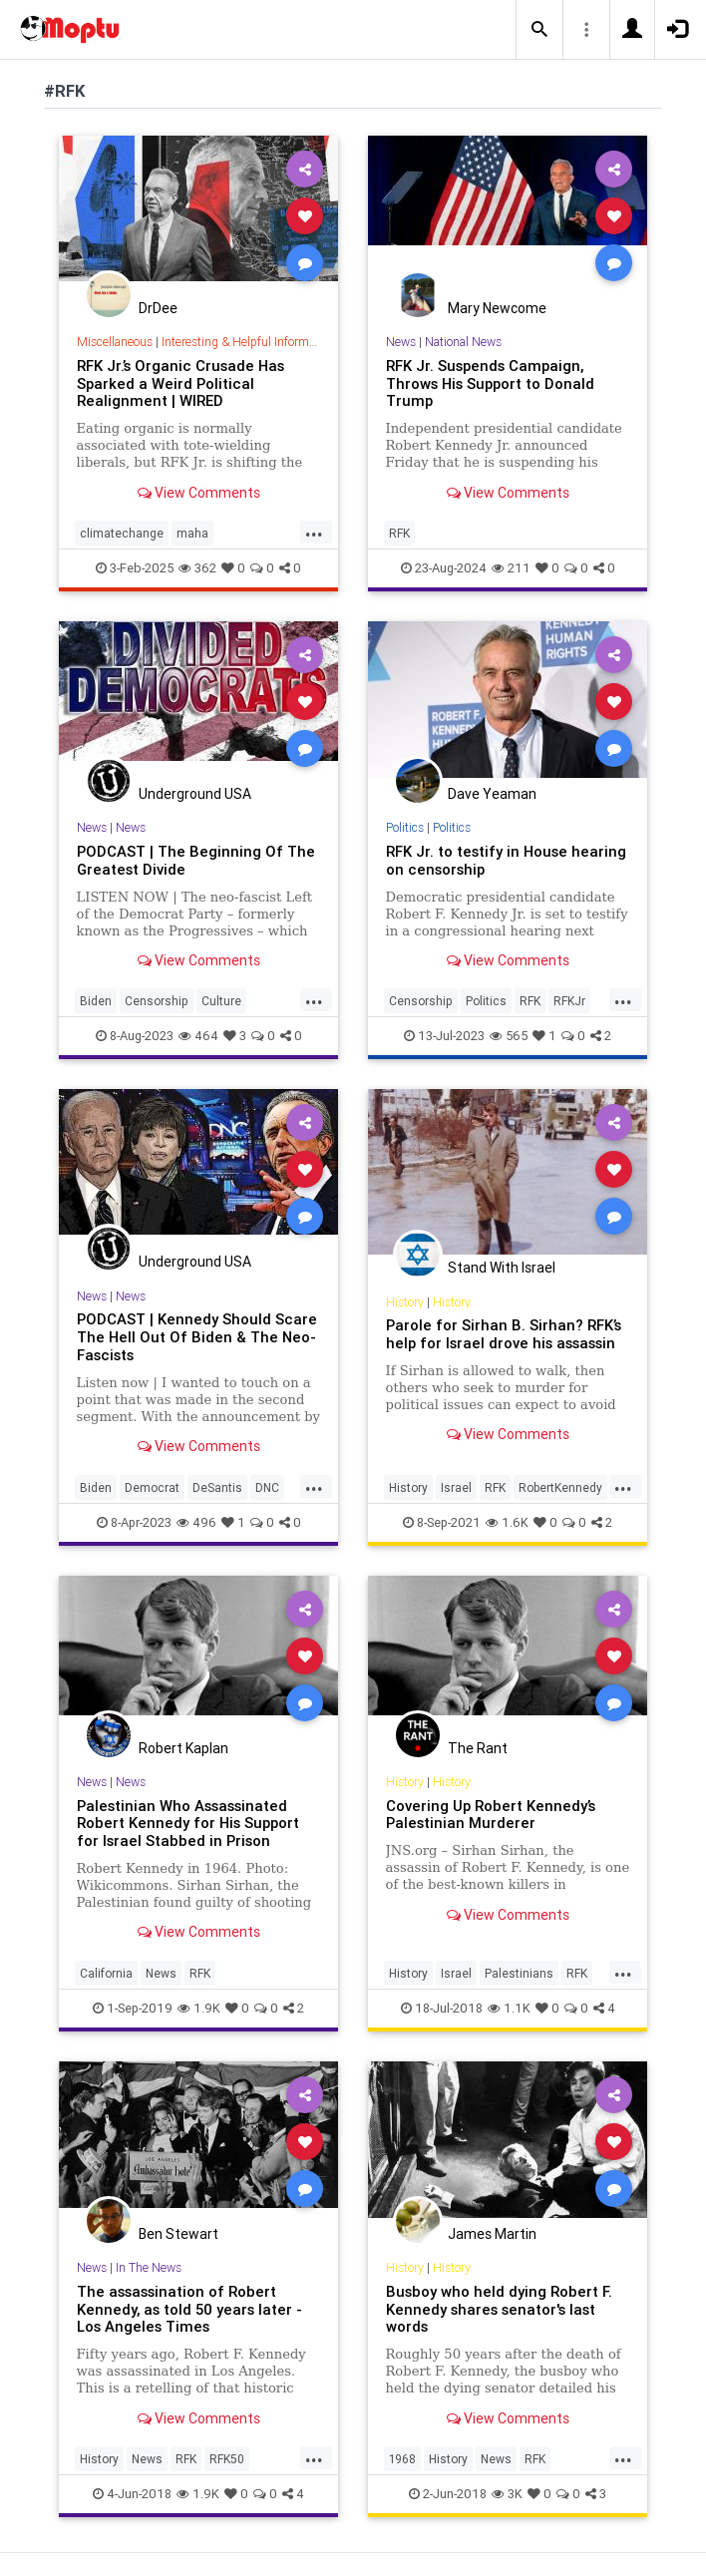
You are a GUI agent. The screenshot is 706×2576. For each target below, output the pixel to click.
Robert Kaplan (183, 1748)
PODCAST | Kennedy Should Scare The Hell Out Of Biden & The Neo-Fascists (197, 1336)
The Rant (478, 1748)
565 (509, 1035)
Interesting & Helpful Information (248, 341)
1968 (402, 2458)
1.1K (509, 2008)
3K (507, 2493)
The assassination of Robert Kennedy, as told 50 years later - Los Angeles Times (189, 2309)
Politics (405, 827)
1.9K (198, 2008)
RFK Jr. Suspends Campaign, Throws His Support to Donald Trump (490, 383)
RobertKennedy (560, 1487)
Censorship (156, 1000)
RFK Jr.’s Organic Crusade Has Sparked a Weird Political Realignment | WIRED (180, 383)
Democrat (152, 1487)
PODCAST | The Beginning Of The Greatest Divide (196, 860)
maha (192, 533)
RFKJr (569, 1000)
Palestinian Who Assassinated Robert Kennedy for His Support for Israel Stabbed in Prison (188, 1823)
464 (198, 1035)
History (405, 1301)
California (106, 1973)
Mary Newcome (497, 308)
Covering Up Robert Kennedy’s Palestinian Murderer (490, 1814)
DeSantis (217, 1487)
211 (511, 567)
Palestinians (519, 1973)
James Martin (492, 2234)
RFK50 (226, 2458)
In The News (148, 2267)
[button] (539, 30)
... (314, 532)
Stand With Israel (501, 1268)
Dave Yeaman (492, 794)
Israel (456, 1487)
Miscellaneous (115, 341)
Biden (96, 1000)
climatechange (122, 533)
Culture (221, 1000)
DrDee (158, 308)
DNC (267, 1487)
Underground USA (195, 794)
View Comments (199, 493)
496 (196, 1522)
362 (197, 567)
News (401, 341)
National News (463, 341)
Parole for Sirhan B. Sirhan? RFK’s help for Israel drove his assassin (503, 1333)
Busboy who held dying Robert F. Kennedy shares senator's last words (499, 2309)
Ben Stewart (178, 2234)
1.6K (507, 1522)
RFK (399, 533)
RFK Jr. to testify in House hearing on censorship (506, 860)
